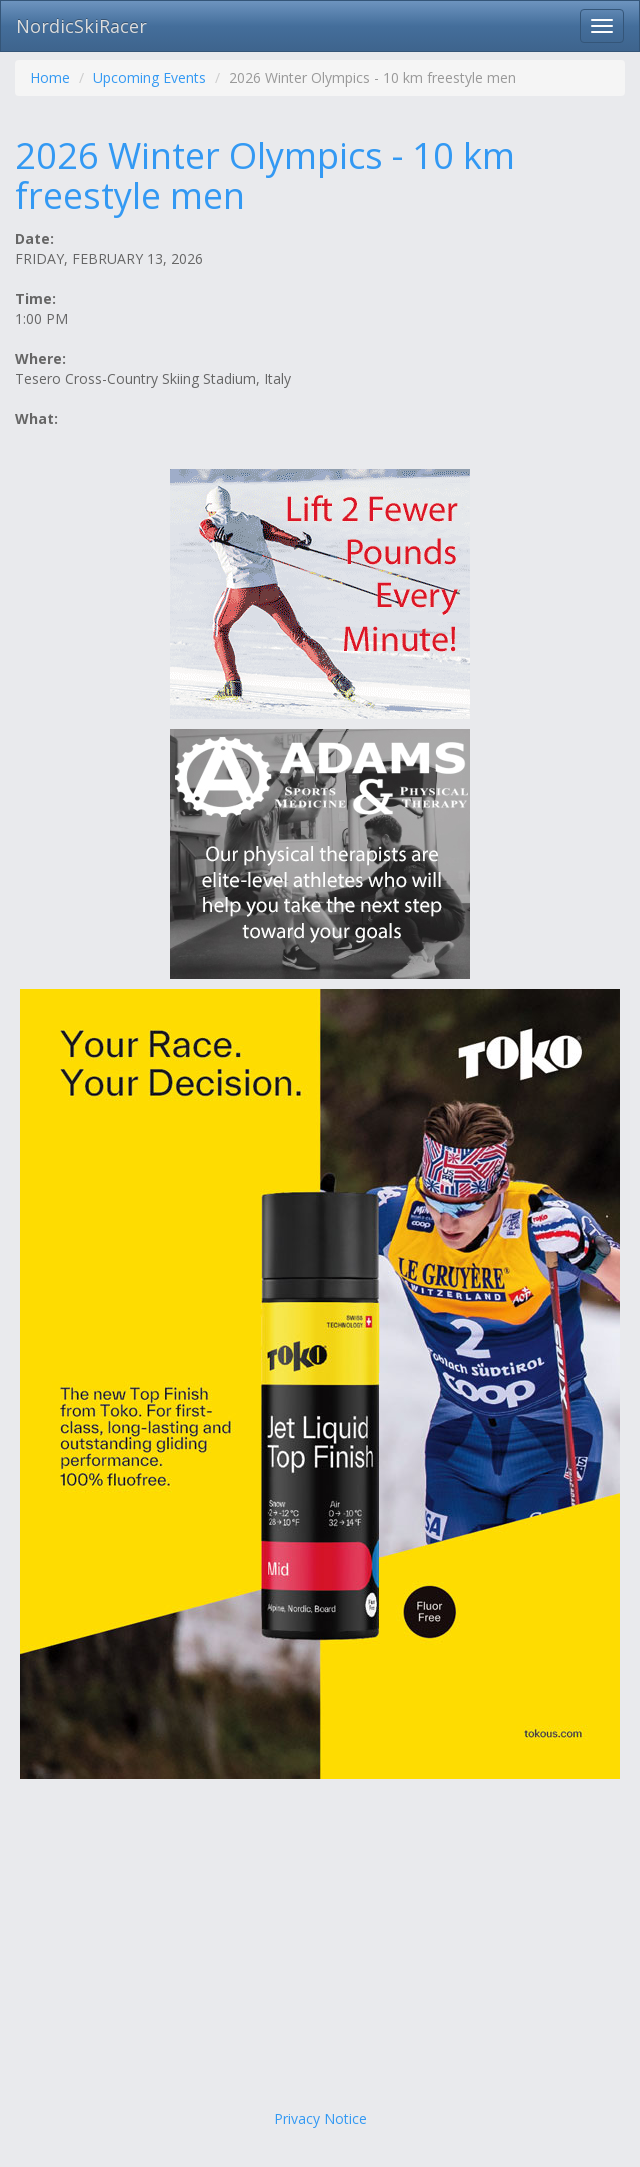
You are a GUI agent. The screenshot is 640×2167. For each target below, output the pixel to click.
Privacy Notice (320, 2118)
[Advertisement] (320, 1949)
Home (50, 77)
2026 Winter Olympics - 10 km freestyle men (265, 175)
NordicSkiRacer (81, 26)
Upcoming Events (149, 77)
